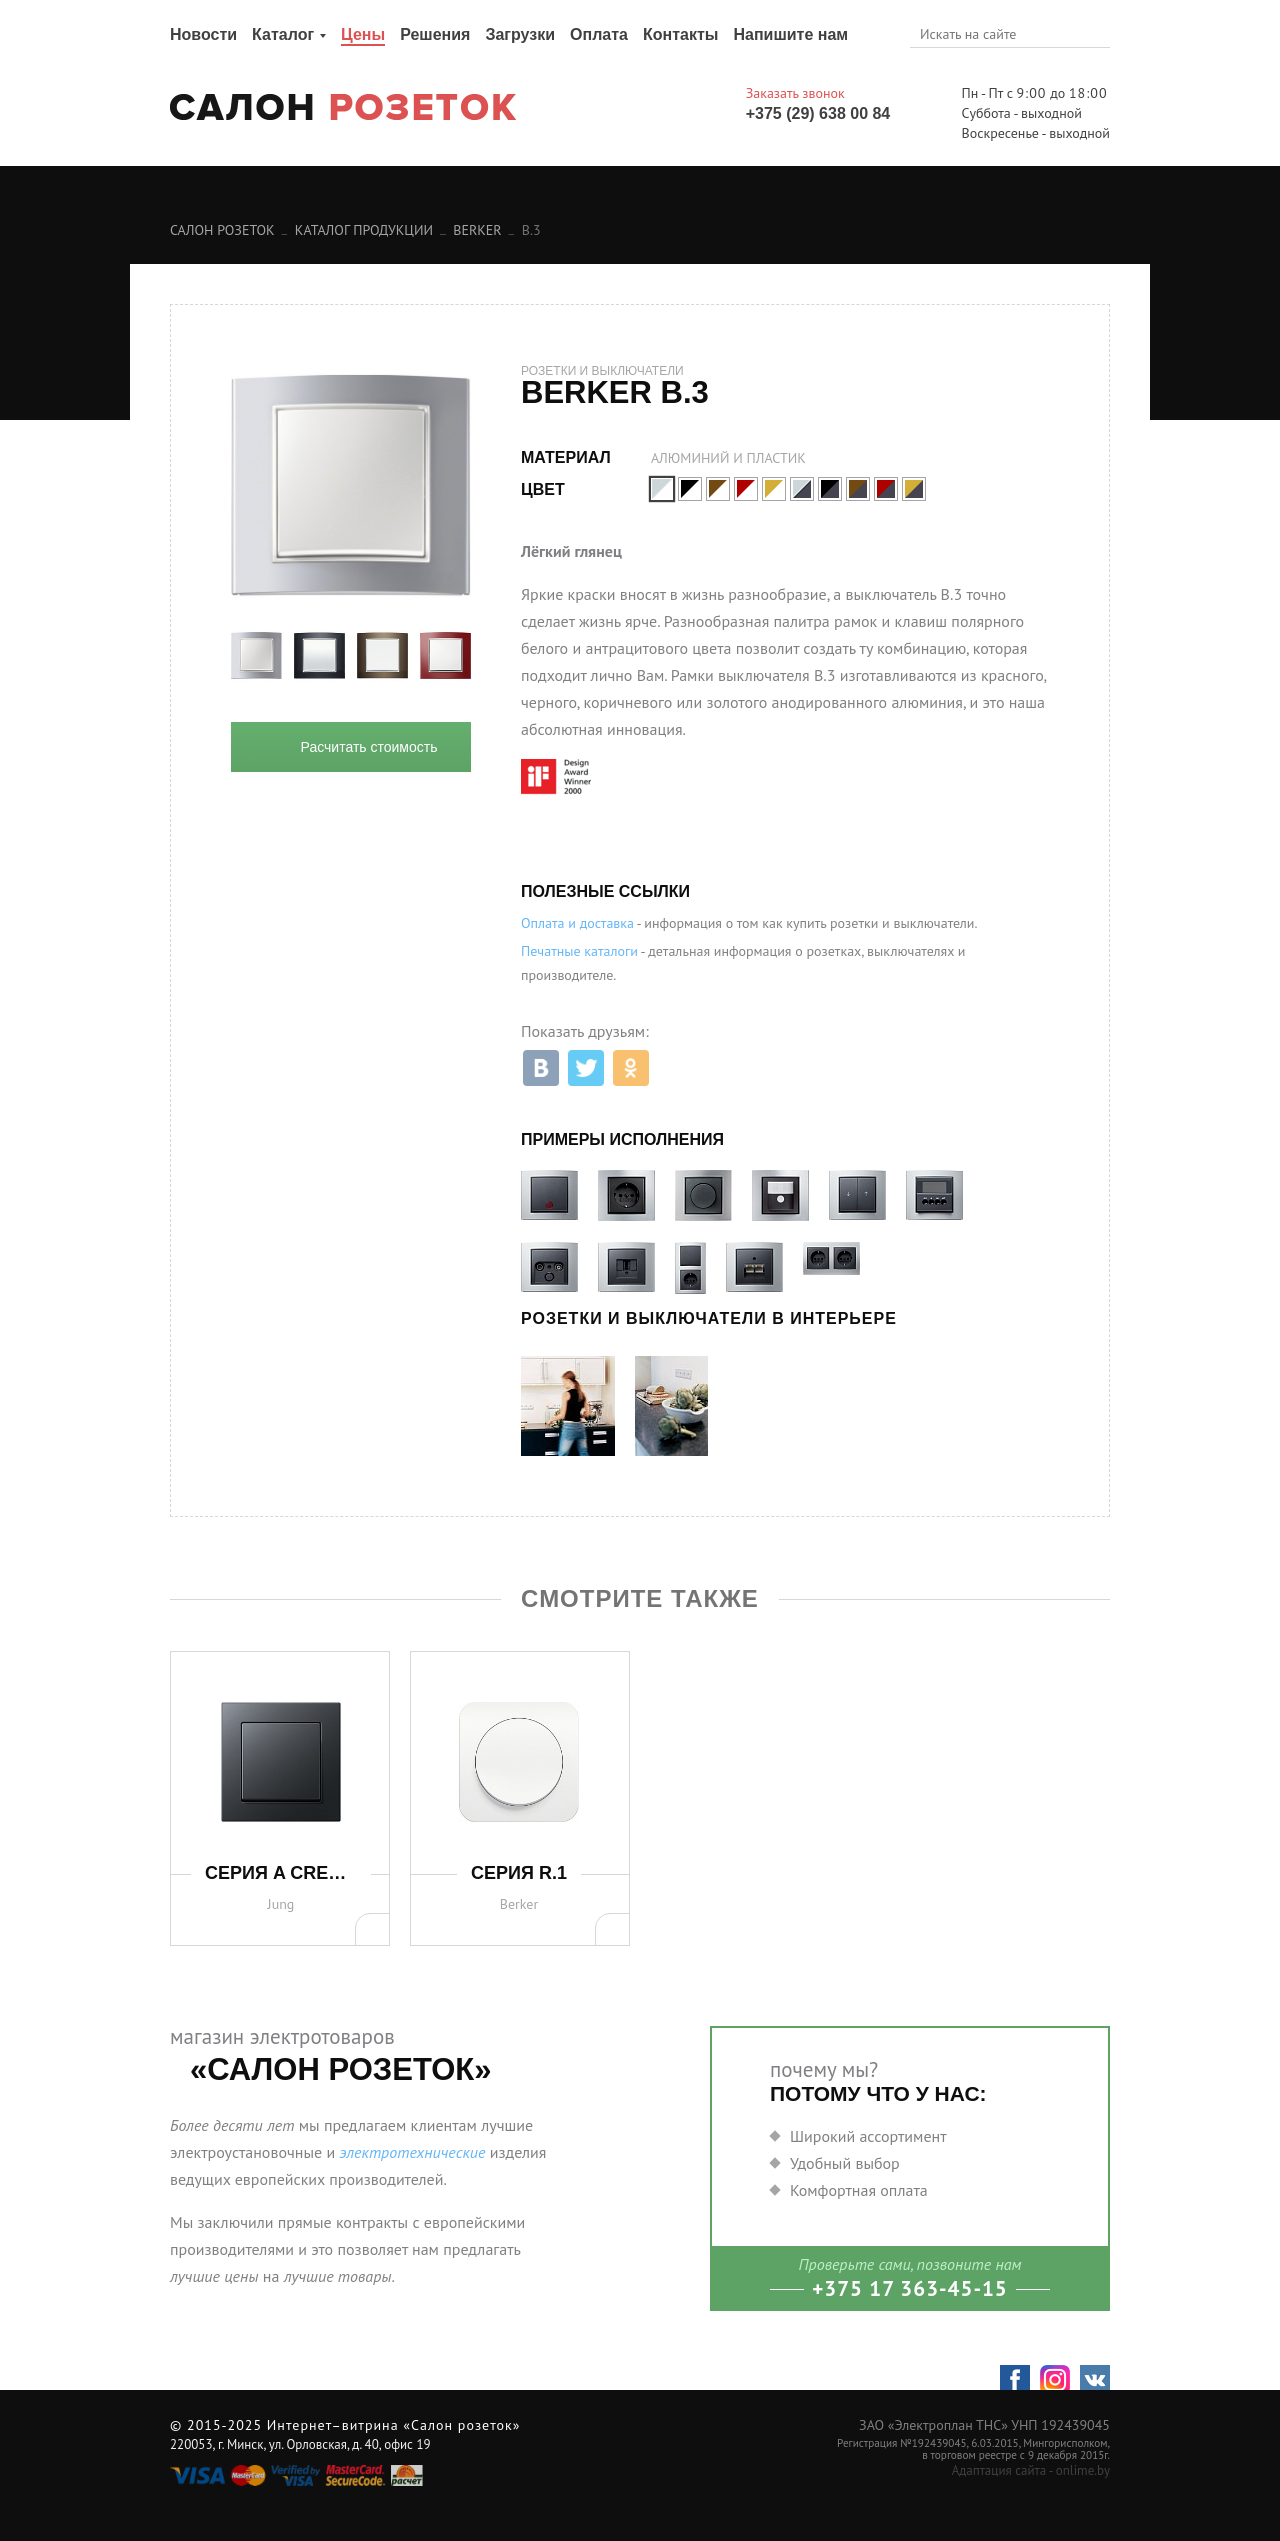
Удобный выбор (845, 2163)
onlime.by (1083, 2470)
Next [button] (486, 656)
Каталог (283, 34)
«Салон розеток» (461, 2425)
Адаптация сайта (999, 2470)
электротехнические (412, 2152)
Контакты (680, 34)
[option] (256, 656)
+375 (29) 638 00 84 (818, 113)
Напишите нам (790, 34)
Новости (203, 34)
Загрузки (520, 34)
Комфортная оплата (859, 2190)
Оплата (599, 34)
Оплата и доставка (577, 923)
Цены (363, 34)
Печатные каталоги (579, 951)
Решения (435, 34)
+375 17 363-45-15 (910, 2288)
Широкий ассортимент (868, 2136)
